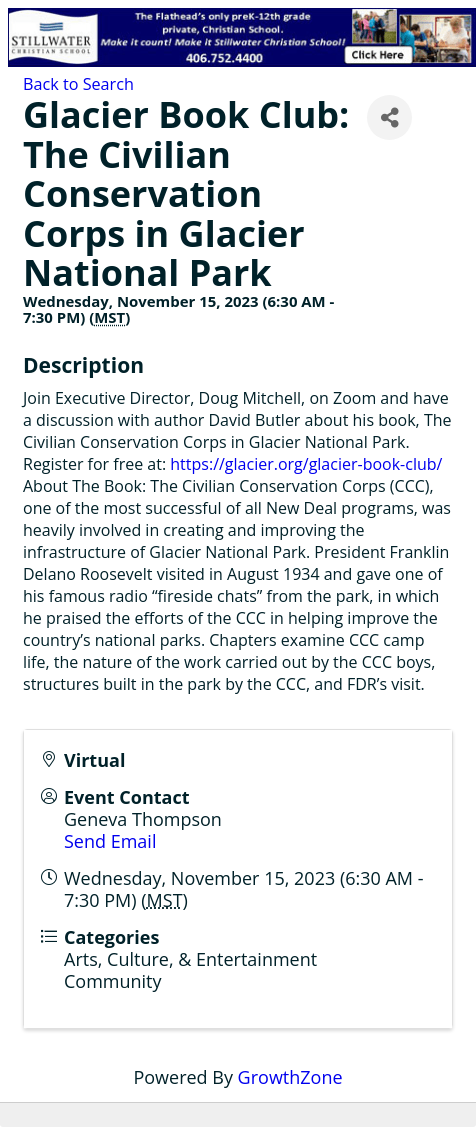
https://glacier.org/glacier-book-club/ (306, 464)
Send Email (110, 841)
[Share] (389, 117)
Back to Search (78, 84)
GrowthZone (290, 1077)
